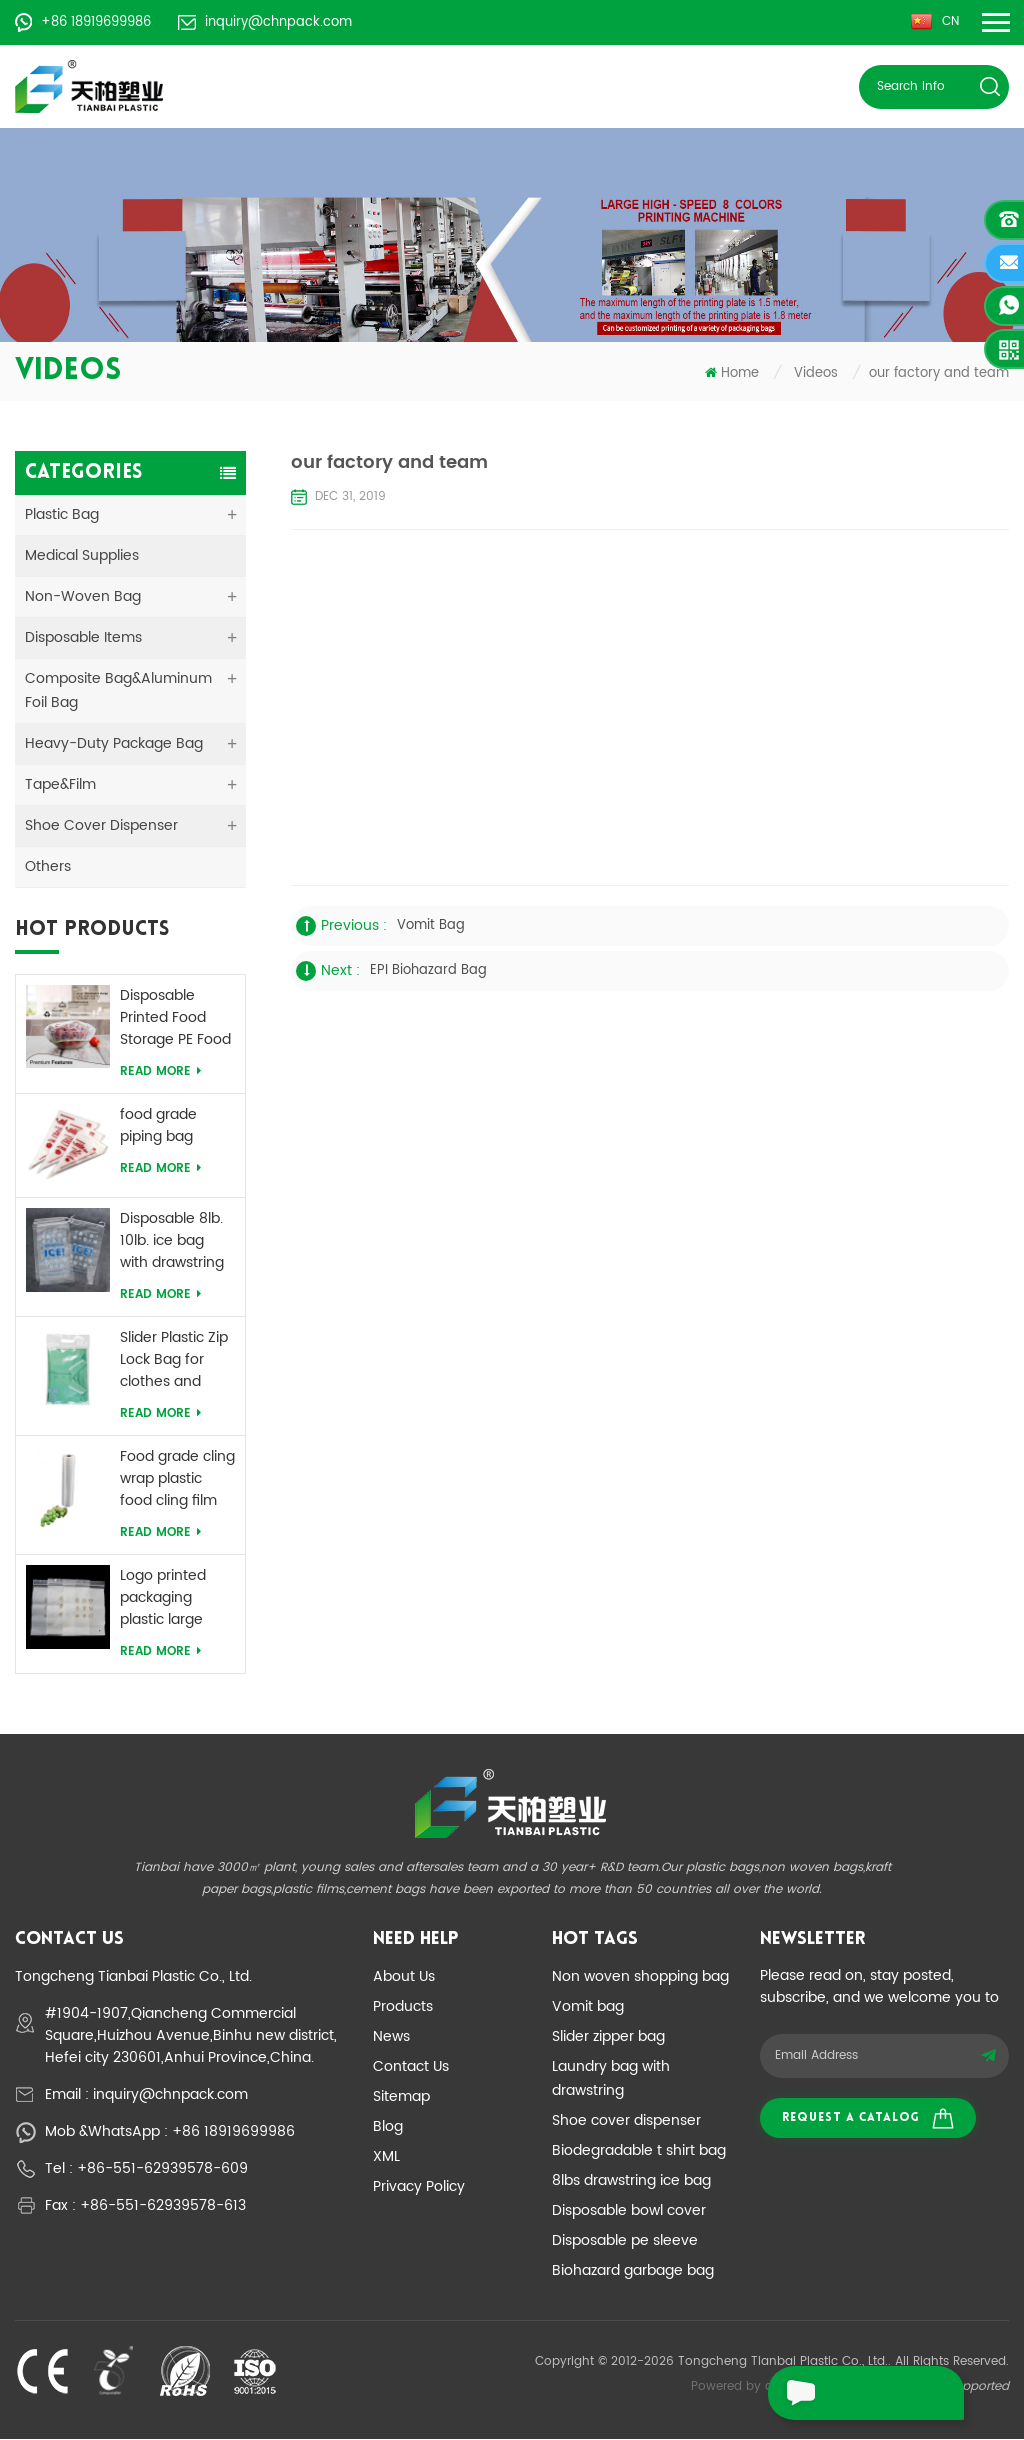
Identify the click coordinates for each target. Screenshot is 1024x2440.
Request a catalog (868, 2119)
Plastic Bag (62, 515)
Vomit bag (588, 2007)
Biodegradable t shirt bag (639, 2151)
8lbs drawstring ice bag (631, 2181)
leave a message (855, 2393)
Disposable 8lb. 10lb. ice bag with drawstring (172, 1242)
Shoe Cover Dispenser (101, 826)
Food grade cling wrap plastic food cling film (177, 1480)
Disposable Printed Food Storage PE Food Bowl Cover (175, 1019)
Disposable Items (83, 638)
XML (386, 2157)
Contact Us (411, 2067)
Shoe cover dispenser (626, 2121)
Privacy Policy (419, 2187)
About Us (404, 1977)
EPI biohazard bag (428, 971)
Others (48, 867)
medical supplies (82, 556)
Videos (816, 374)
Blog (388, 2127)
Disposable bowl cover (629, 2211)
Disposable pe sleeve (625, 2241)
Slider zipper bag (608, 2037)
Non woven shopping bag (640, 1977)
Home (732, 374)
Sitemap (401, 2097)
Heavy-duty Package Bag (114, 744)
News (391, 2037)
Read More (160, 1072)
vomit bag (431, 926)
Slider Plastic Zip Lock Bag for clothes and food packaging (174, 1361)
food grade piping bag (158, 1127)
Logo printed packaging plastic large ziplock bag (163, 1599)
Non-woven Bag (83, 597)
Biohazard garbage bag (633, 2271)
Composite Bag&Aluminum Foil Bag (118, 691)
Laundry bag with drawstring (611, 2079)
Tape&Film (60, 785)
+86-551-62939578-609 (162, 2169)
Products (403, 2007)
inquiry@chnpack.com (265, 22)
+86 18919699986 (83, 22)
